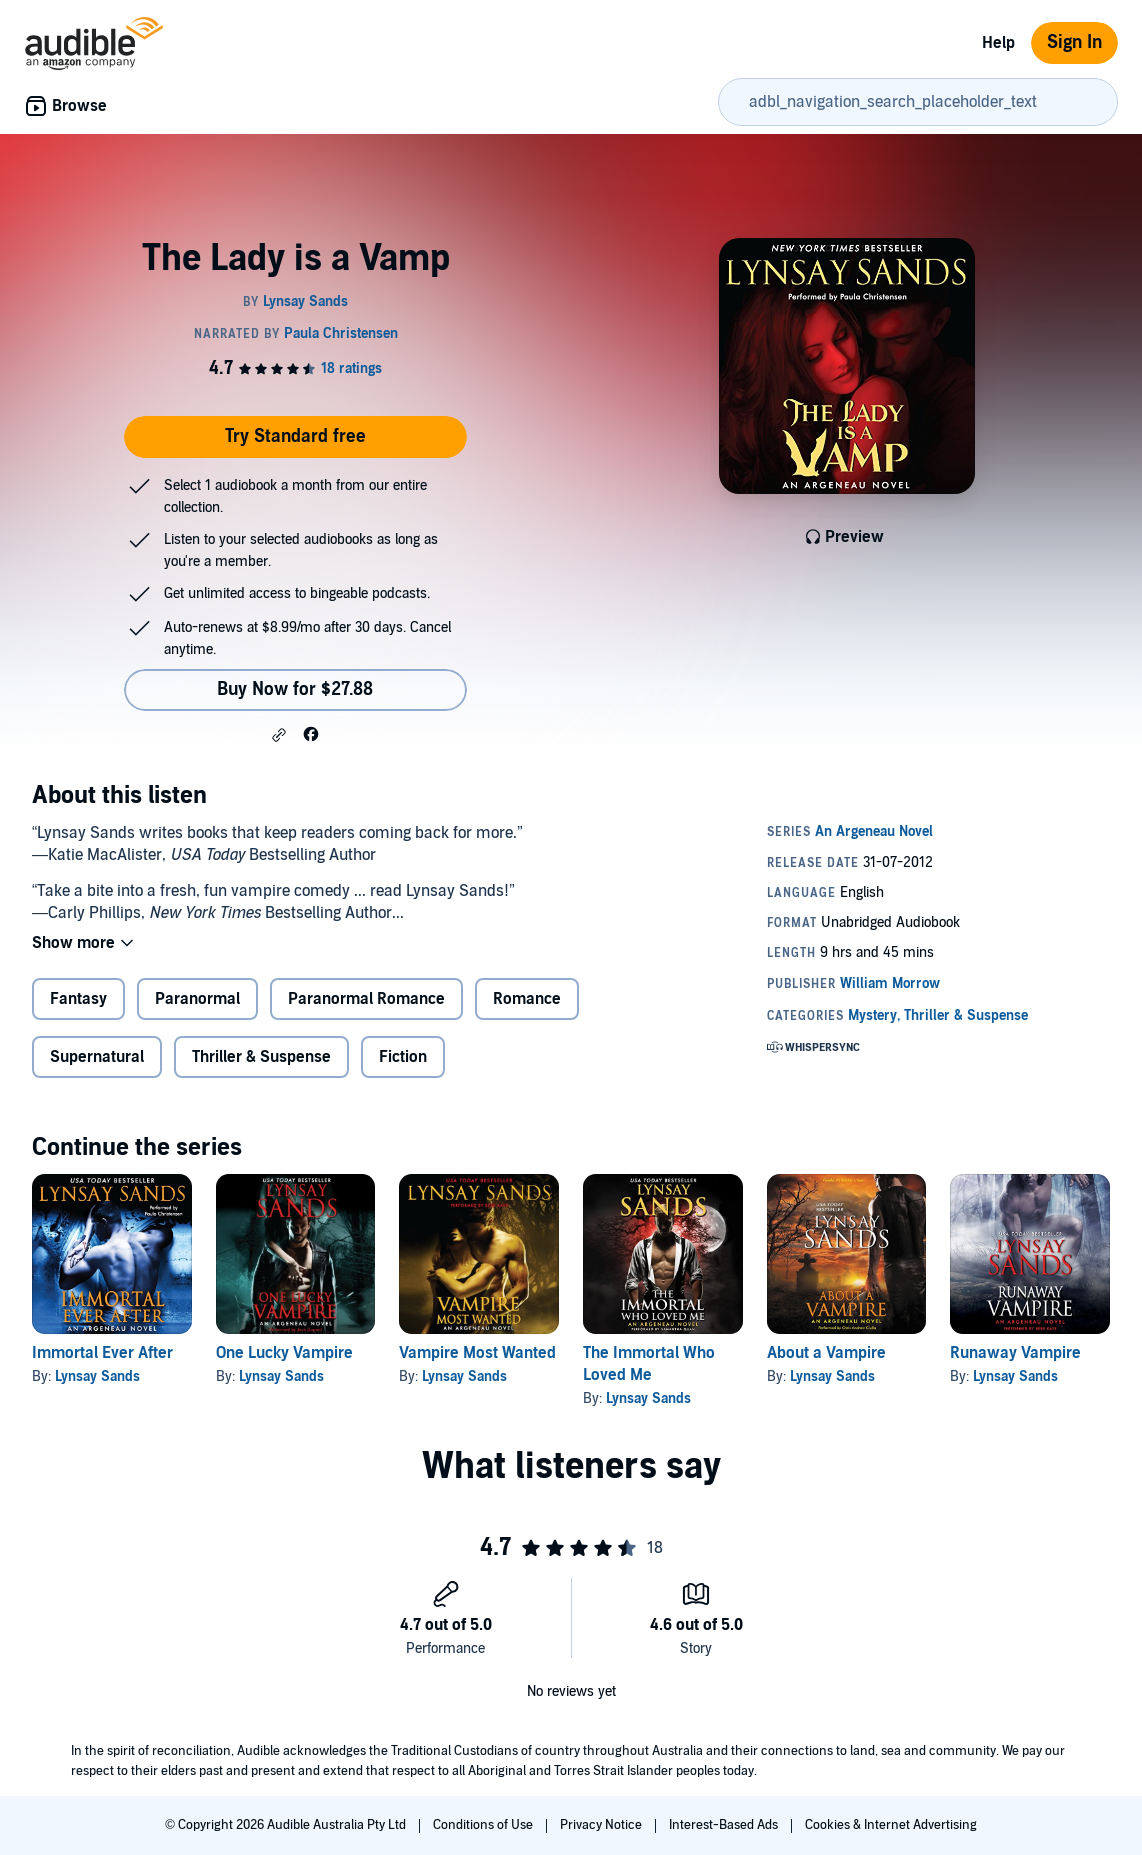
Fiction (403, 1057)
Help (998, 43)
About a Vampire (826, 1353)
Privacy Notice (602, 1825)
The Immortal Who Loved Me (649, 1364)
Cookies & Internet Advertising (891, 1825)
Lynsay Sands (97, 1376)
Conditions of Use (484, 1825)
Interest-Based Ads (725, 1825)
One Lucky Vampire (284, 1353)
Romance (527, 999)
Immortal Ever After (102, 1353)
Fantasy (78, 999)
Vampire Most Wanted (477, 1353)
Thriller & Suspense (261, 1057)
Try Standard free (295, 436)
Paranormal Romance (366, 999)
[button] (279, 735)
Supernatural (97, 1057)
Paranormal (197, 999)
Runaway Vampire (1015, 1353)
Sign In (1074, 42)
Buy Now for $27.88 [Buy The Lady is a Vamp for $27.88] (295, 689)
